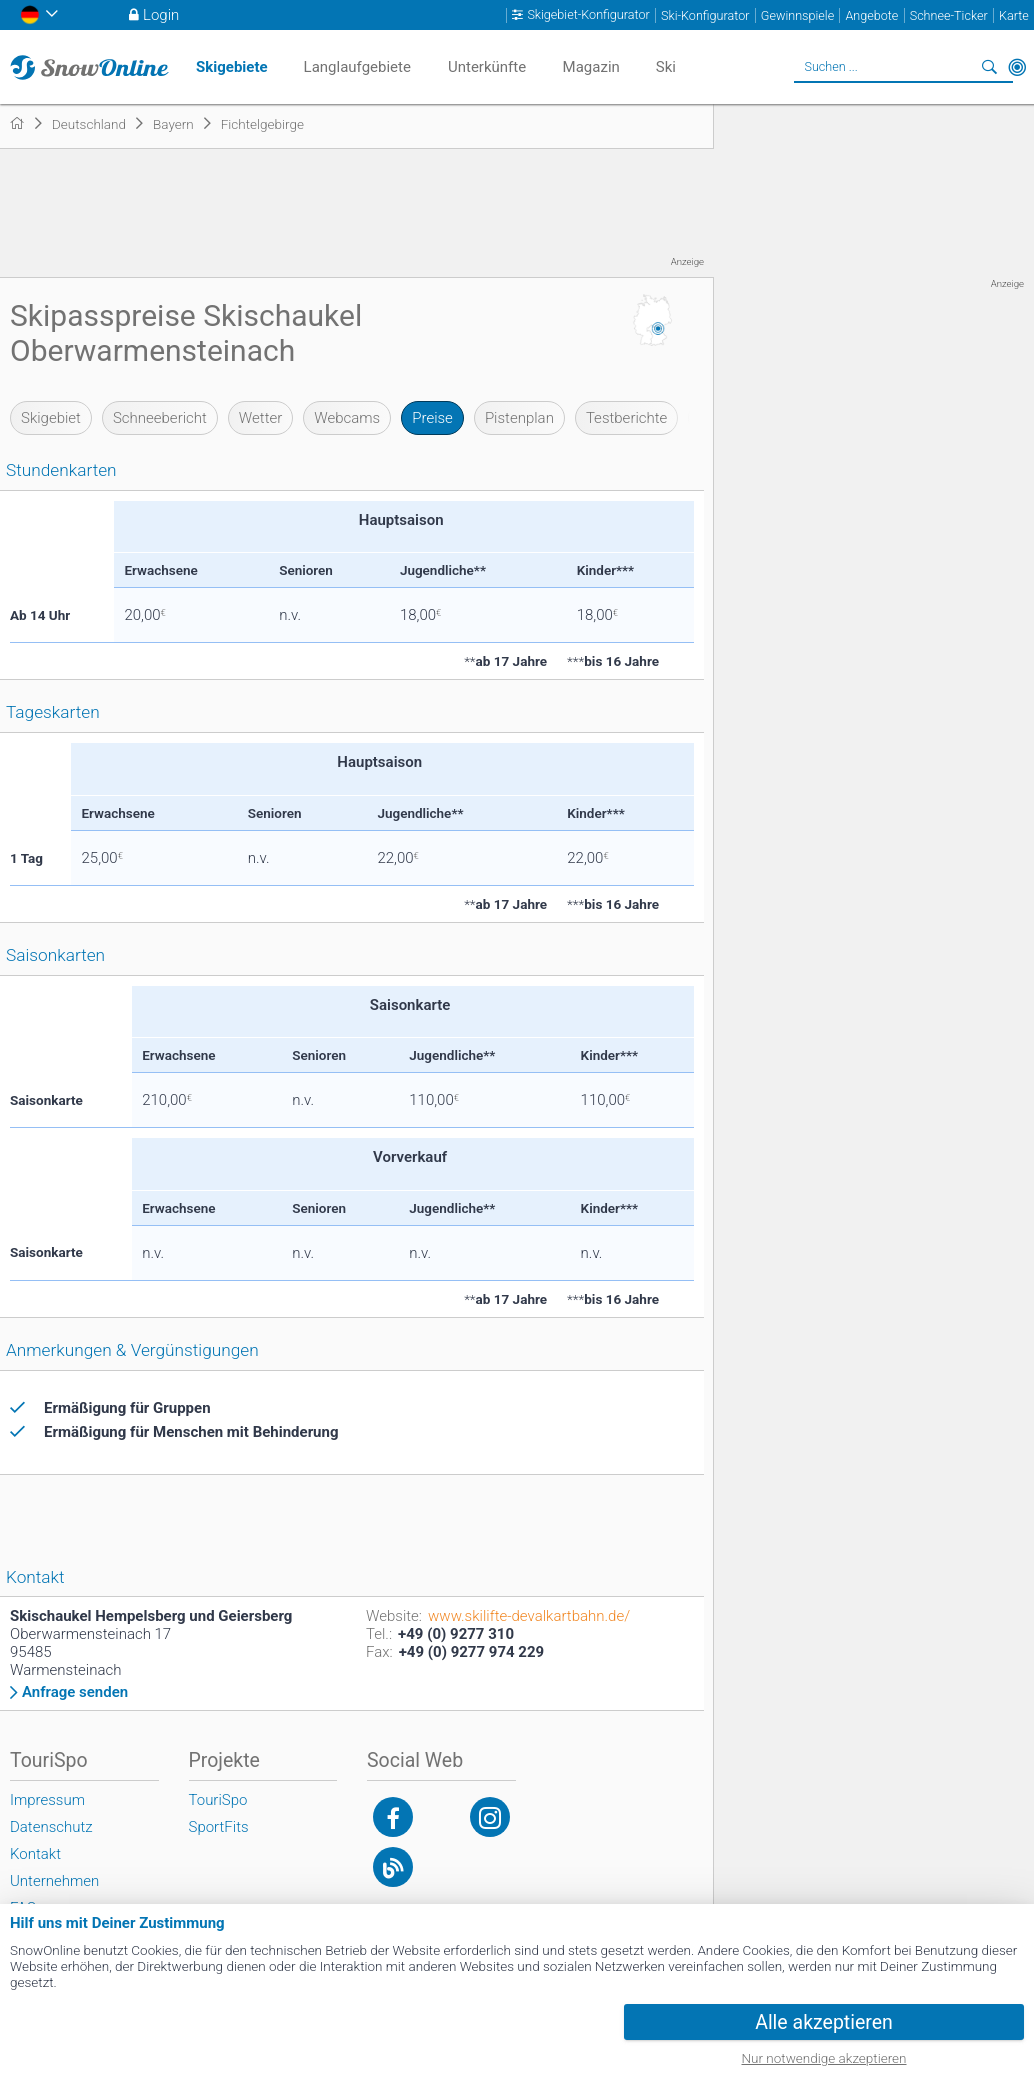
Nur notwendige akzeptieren (824, 2058)
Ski (666, 67)
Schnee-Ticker (949, 15)
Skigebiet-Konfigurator (588, 15)
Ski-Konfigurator (705, 15)
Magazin (591, 67)
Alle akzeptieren (824, 2022)
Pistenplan (519, 418)
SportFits (219, 1827)
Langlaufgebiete (357, 67)
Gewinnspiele (797, 15)
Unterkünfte (487, 67)
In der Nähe (1017, 67)
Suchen (989, 67)
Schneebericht (160, 418)
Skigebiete (232, 67)
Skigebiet (51, 418)
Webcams (347, 418)
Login (161, 15)
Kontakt (35, 1854)
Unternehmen (54, 1881)
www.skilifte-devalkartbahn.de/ (529, 1616)
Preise (432, 418)
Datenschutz (51, 1827)
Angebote (871, 15)
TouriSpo (218, 1800)
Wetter (260, 418)
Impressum (47, 1800)
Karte (1014, 15)
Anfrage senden (75, 1692)
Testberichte (626, 418)
